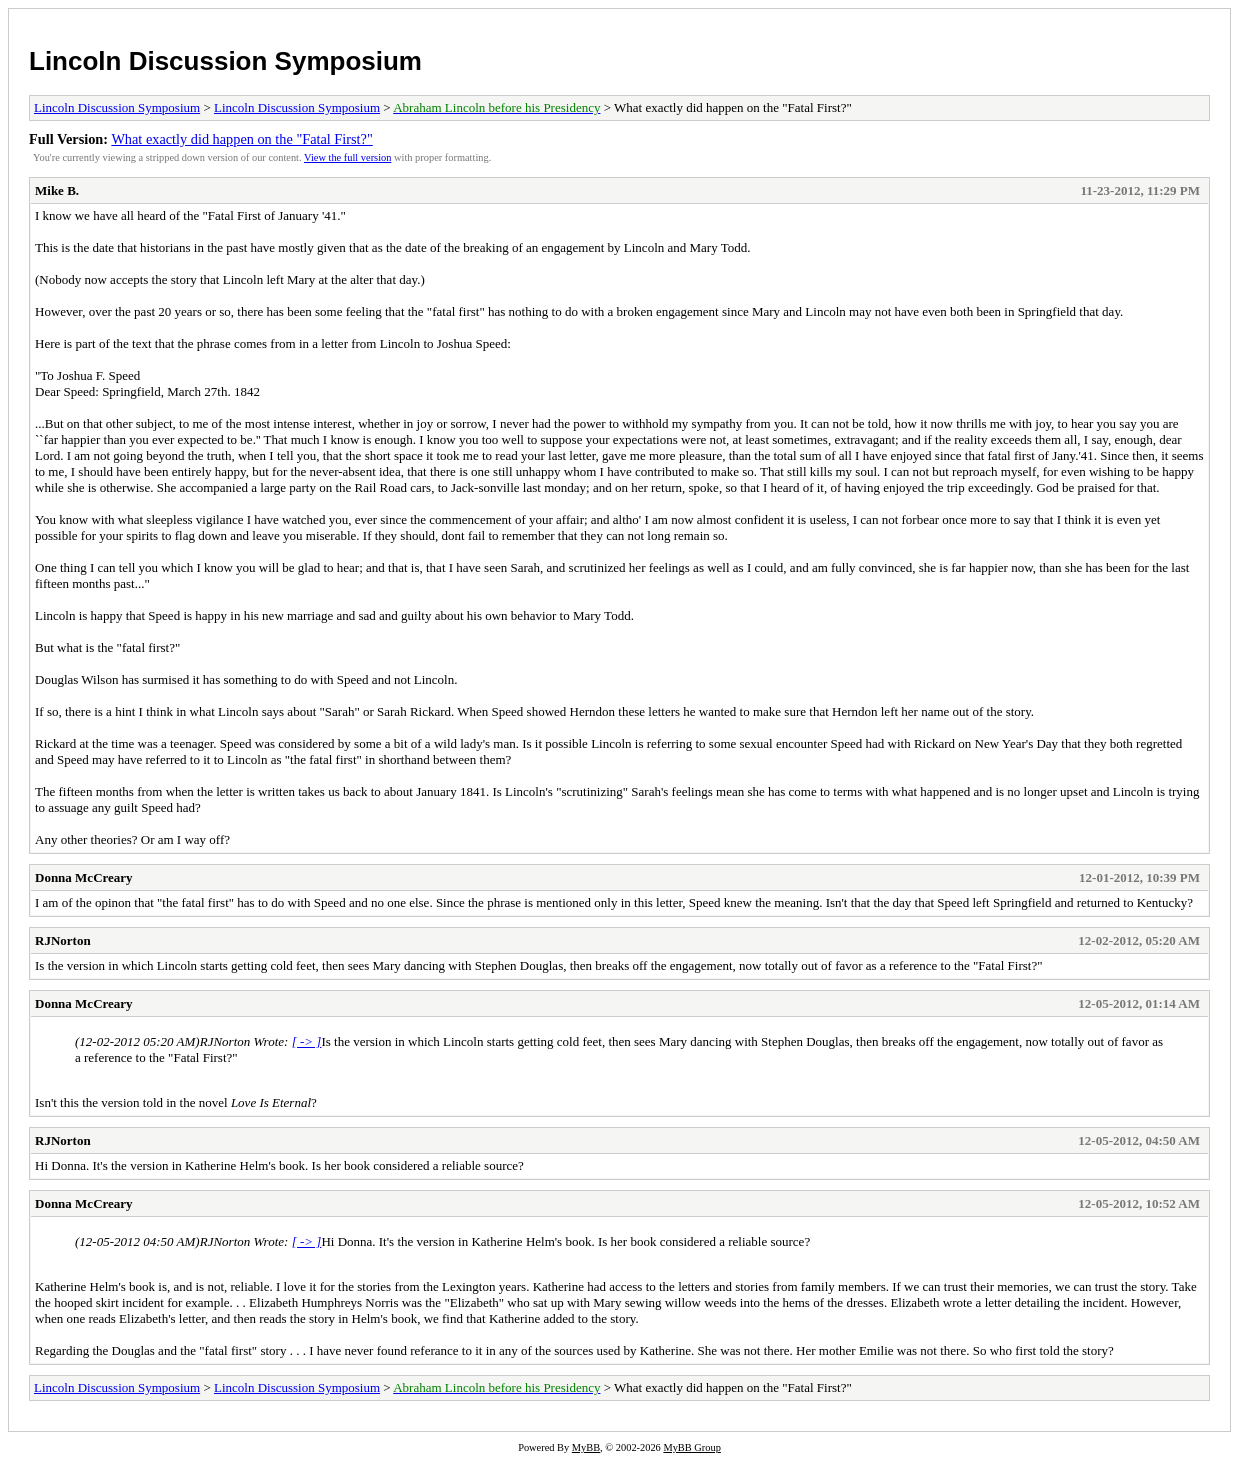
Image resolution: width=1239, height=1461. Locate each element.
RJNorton (63, 940)
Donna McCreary (84, 877)
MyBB (586, 1447)
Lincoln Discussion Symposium (225, 61)
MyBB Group (691, 1447)
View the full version (347, 157)
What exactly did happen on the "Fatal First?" (241, 139)
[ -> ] (307, 1041)
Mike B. (57, 190)
